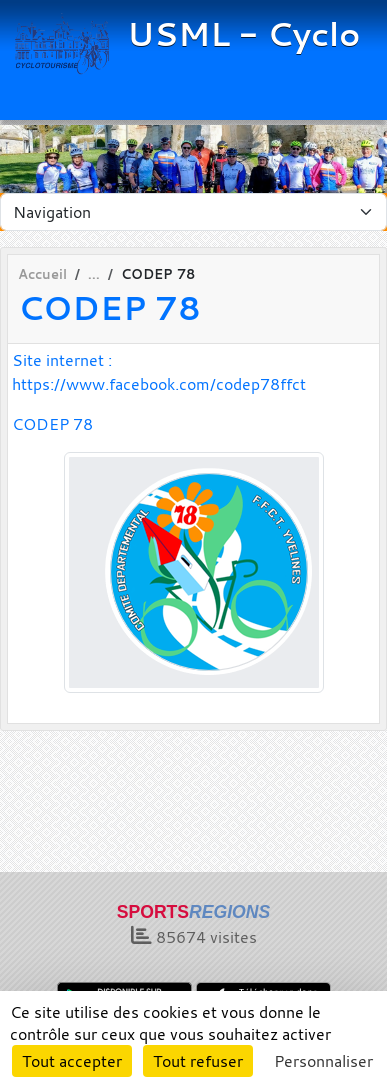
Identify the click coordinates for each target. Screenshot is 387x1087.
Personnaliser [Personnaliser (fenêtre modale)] (323, 1061)
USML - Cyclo (243, 34)
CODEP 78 (52, 424)
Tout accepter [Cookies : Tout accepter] (72, 1061)
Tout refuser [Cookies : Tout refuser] (198, 1061)
